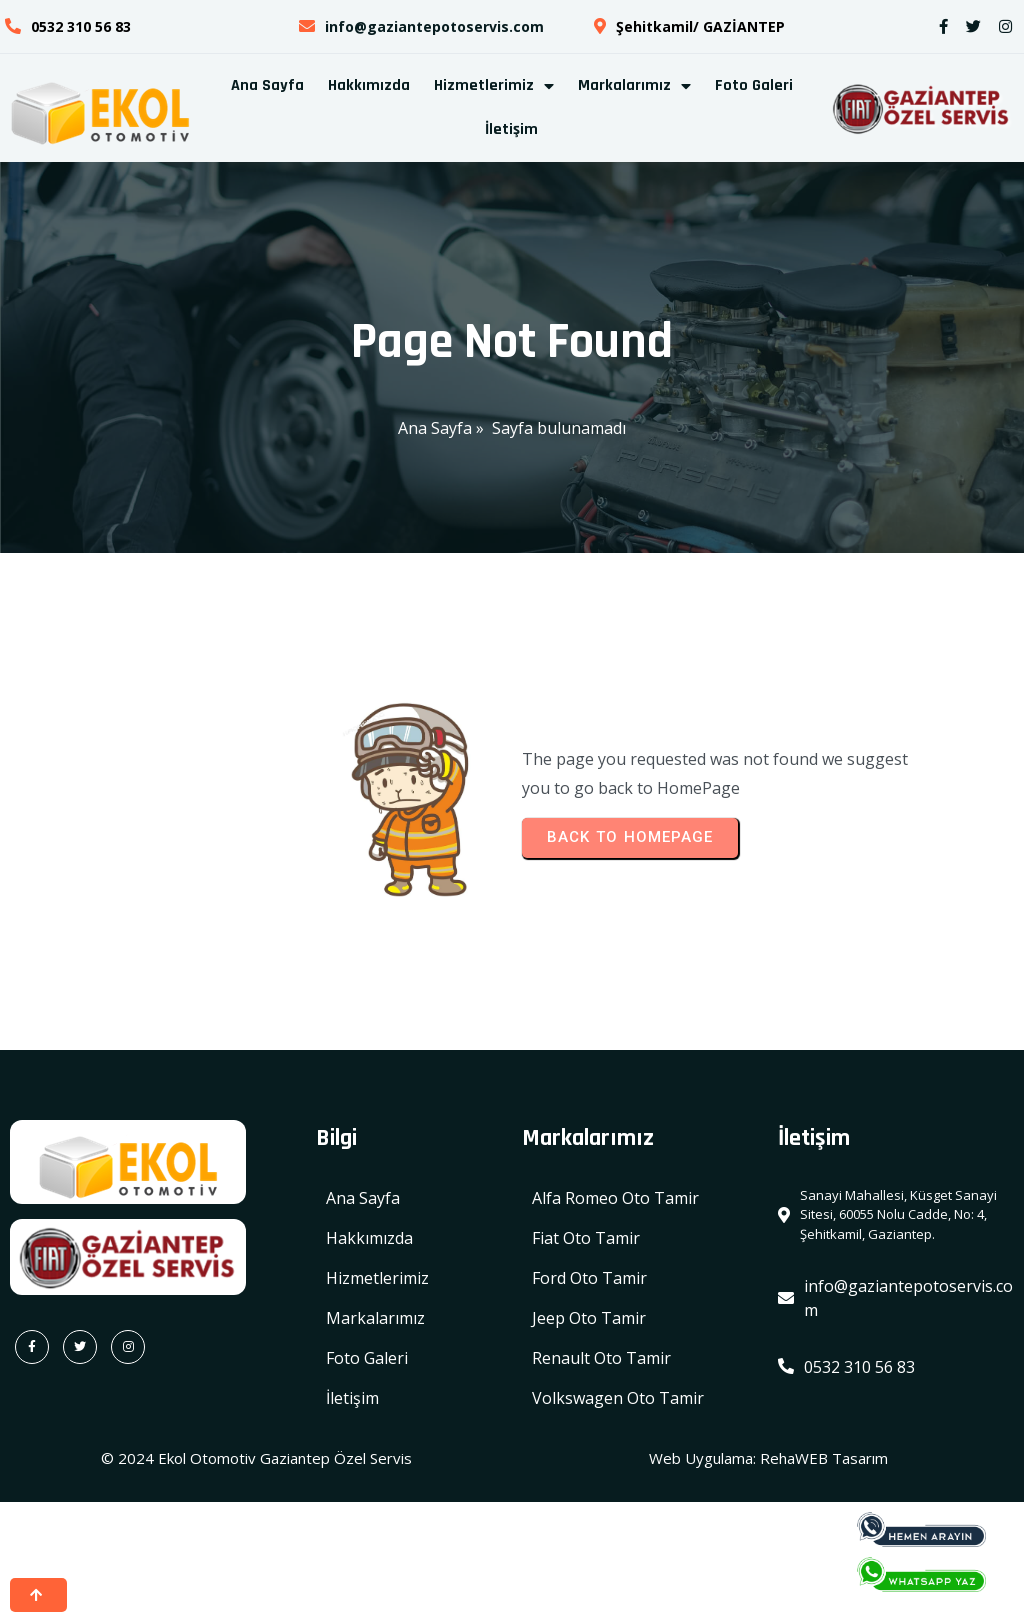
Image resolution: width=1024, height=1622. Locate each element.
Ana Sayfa (435, 428)
